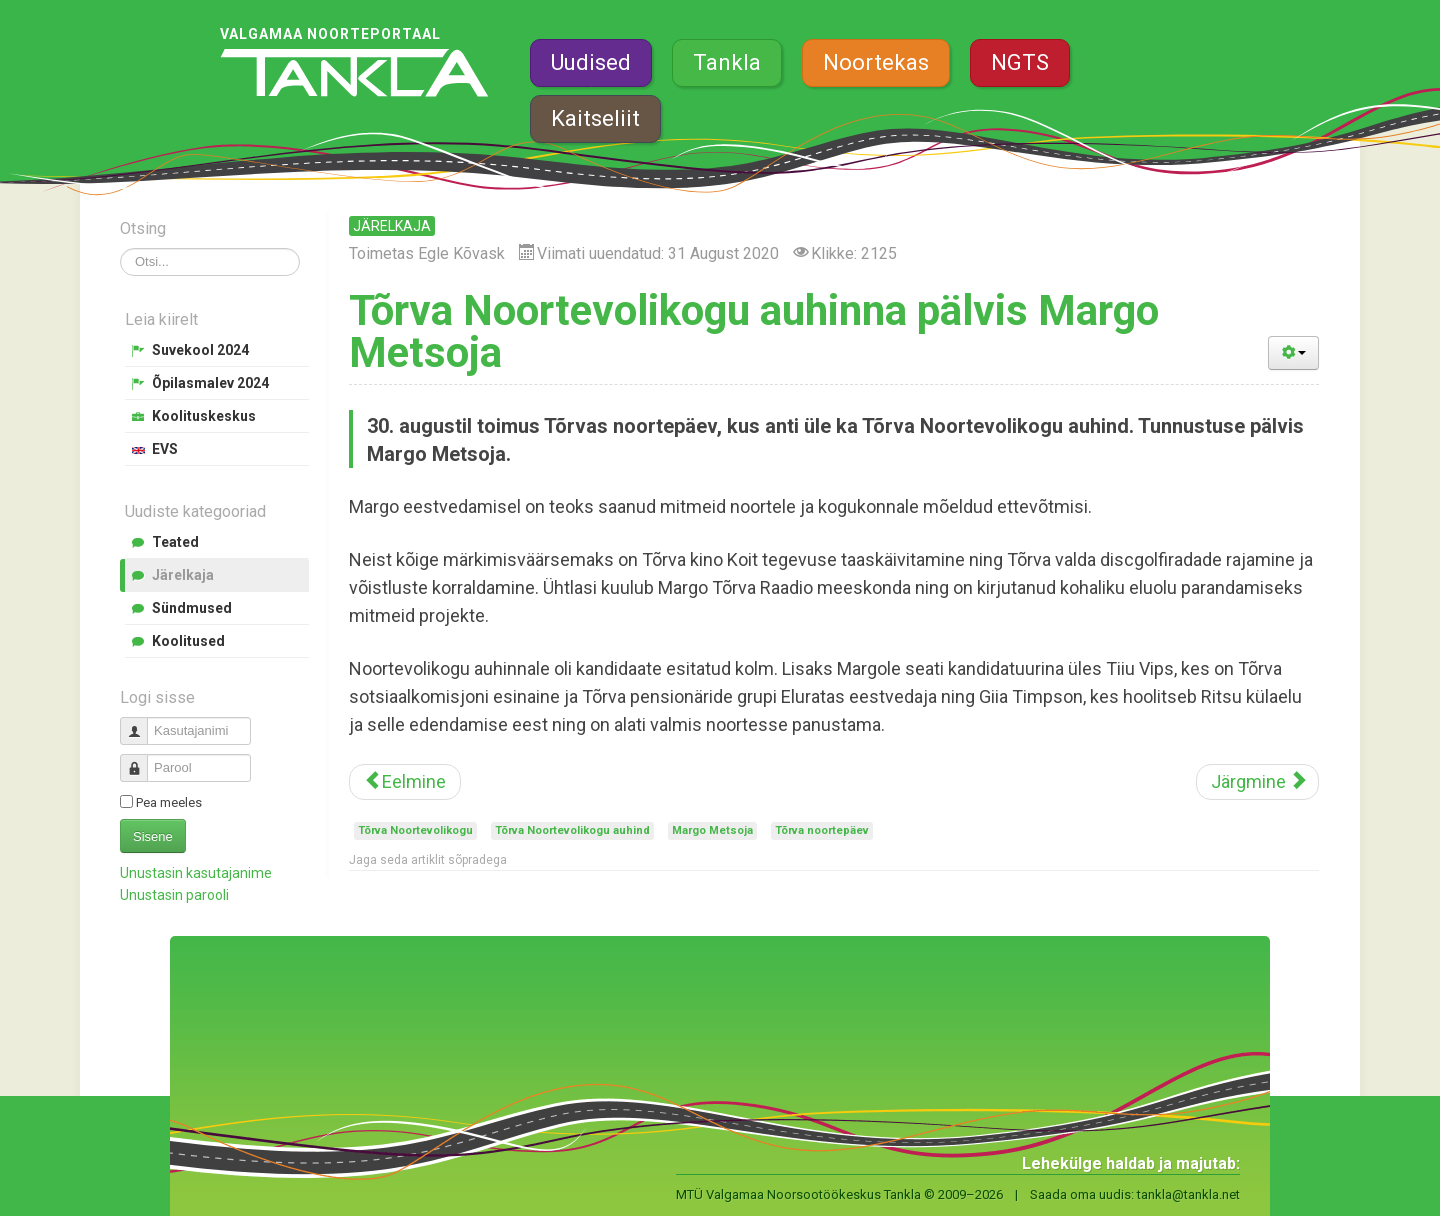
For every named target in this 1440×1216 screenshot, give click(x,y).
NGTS (1020, 62)
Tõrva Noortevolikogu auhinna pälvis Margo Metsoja (754, 331)
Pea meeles (169, 802)
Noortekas (876, 62)
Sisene (153, 836)
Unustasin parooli (174, 895)
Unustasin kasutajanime (196, 873)
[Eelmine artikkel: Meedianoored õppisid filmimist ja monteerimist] (405, 782)
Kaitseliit (595, 118)
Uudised (591, 62)
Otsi (120, 248)
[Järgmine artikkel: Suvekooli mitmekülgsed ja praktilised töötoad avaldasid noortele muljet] (1257, 782)
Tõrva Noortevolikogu (415, 830)
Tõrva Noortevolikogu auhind (572, 830)
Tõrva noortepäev (822, 830)
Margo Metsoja (712, 830)
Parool (141, 759)
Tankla (727, 62)
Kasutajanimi (141, 722)
